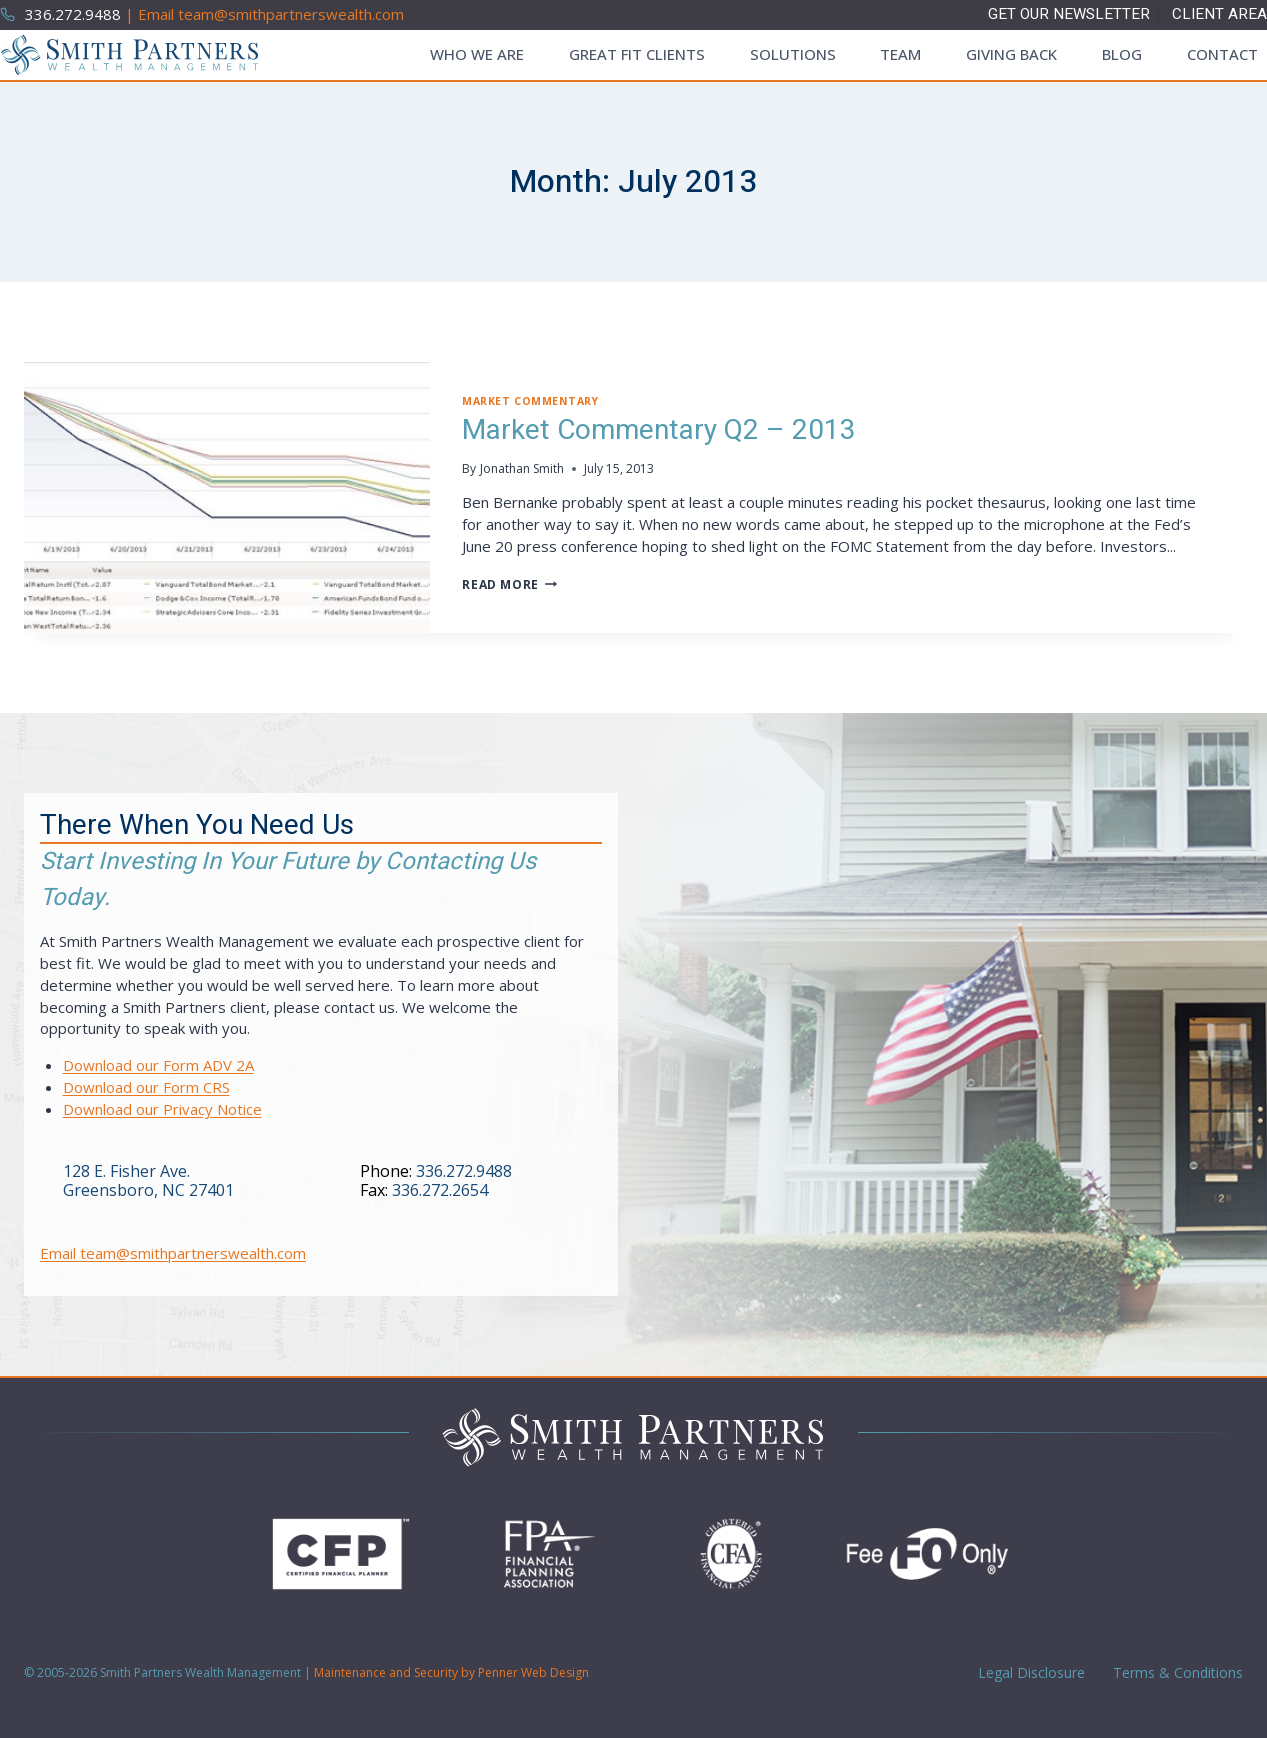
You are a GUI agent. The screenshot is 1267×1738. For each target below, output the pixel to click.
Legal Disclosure (1029, 1672)
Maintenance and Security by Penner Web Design (451, 1672)
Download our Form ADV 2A (158, 1065)
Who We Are (477, 54)
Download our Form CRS (146, 1087)
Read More (509, 584)
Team (900, 54)
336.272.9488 (464, 1171)
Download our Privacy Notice (162, 1109)
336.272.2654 (440, 1190)
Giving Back (1011, 54)
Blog (1122, 54)
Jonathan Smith (522, 468)
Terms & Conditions (1176, 1672)
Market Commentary (530, 401)
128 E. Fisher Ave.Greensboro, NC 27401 (148, 1180)
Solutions (793, 54)
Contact (1222, 54)
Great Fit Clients (637, 54)
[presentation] (227, 497)
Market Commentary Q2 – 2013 (659, 430)
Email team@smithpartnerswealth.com (173, 1253)
